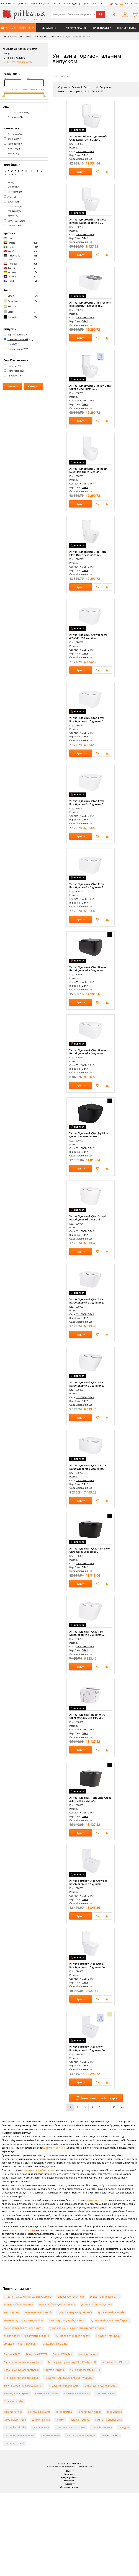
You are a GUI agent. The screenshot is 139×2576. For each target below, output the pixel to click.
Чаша (10, 153)
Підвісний (12, 366)
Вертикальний (15, 334)
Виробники (8, 3)
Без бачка (12, 134)
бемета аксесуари (39, 2411)
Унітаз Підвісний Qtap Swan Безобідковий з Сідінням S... (87, 1301)
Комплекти (13, 143)
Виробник (10, 164)
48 (97, 91)
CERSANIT (12, 211)
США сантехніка (14, 2401)
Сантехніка (41, 36)
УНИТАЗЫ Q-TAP (85, 151)
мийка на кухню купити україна (23, 2320)
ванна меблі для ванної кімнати (23, 2328)
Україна (12, 272)
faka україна (114, 2411)
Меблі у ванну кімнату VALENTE (23, 2362)
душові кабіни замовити (104, 2296)
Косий (10, 344)
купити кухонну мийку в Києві (67, 2320)
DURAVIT (12, 225)
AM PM (11, 187)
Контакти (97, 3)
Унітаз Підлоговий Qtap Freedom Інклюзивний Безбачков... (90, 304)
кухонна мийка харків (111, 2312)
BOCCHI (11, 201)
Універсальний (15, 349)
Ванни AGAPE (12, 2354)
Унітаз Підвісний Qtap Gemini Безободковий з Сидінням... (88, 968)
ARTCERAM (13, 192)
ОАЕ (10, 259)
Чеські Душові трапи (16, 2393)
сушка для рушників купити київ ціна (27, 2336)
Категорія (10, 128)
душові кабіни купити (71, 2296)
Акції (6, 106)
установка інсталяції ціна (96, 2304)
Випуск (8, 329)
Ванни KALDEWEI (36, 2354)
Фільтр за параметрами (20, 48)
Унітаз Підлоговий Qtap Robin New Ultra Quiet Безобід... (88, 470)
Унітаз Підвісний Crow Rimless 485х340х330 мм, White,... (88, 636)
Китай (11, 251)
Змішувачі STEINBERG (115, 2362)
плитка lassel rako (15, 2427)
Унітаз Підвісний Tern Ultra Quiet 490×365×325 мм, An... (90, 1799)
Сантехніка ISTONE (46, 2393)
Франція (12, 276)
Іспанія (12, 242)
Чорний (12, 317)
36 (93, 91)
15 (114, 2107)
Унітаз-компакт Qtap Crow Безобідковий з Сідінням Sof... (88, 2048)
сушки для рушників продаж (72, 2336)
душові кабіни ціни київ (18, 2304)
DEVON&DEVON (16, 220)
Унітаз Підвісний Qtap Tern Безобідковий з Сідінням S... (87, 1633)
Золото (12, 306)
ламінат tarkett (110, 2435)
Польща (12, 263)
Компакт (12, 138)
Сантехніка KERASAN (77, 2393)
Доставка (23, 3)
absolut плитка (13, 2411)
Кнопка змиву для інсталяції (21, 2377)
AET (9, 182)
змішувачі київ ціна (55, 2343)
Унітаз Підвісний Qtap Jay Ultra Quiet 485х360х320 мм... (88, 1135)
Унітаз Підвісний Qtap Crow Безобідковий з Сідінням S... (87, 719)
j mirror (60, 2419)
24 (89, 91)
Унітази (54, 36)
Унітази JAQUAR (54, 2370)
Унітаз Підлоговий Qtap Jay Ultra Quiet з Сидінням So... (90, 387)
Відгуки (44, 3)
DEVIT (10, 216)
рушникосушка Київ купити (39, 2170)
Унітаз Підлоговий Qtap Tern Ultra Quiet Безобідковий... (87, 553)
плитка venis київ (14, 2443)
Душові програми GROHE (85, 2370)
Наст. (121, 2107)
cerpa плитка (64, 2411)
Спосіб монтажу (14, 360)
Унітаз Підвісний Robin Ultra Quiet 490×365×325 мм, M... (87, 1716)
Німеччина (14, 255)
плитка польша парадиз (80, 2435)
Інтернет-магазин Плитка (18, 36)
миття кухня (11, 2312)
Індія (10, 238)
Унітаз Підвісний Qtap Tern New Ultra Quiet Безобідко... (89, 1550)
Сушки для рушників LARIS (100, 2385)
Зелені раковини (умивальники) (23, 2385)
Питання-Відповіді (71, 3)
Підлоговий (13, 370)
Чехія (11, 280)
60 (102, 91)
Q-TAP (85, 155)
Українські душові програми (21, 2370)
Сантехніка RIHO (106, 2393)
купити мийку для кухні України (110, 2320)
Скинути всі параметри (19, 62)
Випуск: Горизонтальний (76, 36)
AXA (9, 196)
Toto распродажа (16, 112)
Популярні (105, 87)
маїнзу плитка (40, 2427)
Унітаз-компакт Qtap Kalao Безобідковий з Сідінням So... (88, 1965)
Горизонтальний (16, 58)
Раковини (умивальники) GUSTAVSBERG (68, 2377)
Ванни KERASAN (63, 2354)
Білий (11, 295)
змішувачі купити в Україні (20, 2343)
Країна (8, 233)
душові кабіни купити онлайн (57, 2304)
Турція (11, 268)
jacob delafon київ (15, 2419)
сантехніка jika (41, 2419)
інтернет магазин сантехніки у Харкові (28, 2296)
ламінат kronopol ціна (108, 2419)
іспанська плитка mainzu (70, 2427)
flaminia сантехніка (89, 2411)
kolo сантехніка (80, 2419)
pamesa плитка (50, 2435)
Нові (95, 87)
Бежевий (13, 301)
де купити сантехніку (55, 2147)
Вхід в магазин (131, 3)
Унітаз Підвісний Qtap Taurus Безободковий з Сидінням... (87, 1467)
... (107, 2107)
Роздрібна (10, 74)
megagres (124, 2427)
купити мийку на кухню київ (75, 2312)
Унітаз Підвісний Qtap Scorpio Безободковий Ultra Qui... (88, 1218)
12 (84, 91)
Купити (80, 171)
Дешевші (77, 87)
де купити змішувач (108, 2336)
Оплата (33, 3)
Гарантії (56, 3)
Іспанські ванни (88, 2354)
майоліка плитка (102, 2427)
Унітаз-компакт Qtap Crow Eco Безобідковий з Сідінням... (88, 1882)
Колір (7, 290)
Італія (11, 247)
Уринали (12, 148)
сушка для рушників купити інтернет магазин (77, 2328)
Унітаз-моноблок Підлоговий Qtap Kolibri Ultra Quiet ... (88, 138)
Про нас (86, 3)
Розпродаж (13, 117)
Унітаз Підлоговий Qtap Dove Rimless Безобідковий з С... (87, 221)
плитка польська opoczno (19, 2435)
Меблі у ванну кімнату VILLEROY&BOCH (72, 2362)
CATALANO (13, 206)
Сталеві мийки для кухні (64, 2385)
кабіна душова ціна (97, 2200)
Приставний (14, 375)
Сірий (11, 311)
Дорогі (87, 87)
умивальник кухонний (38, 2312)
